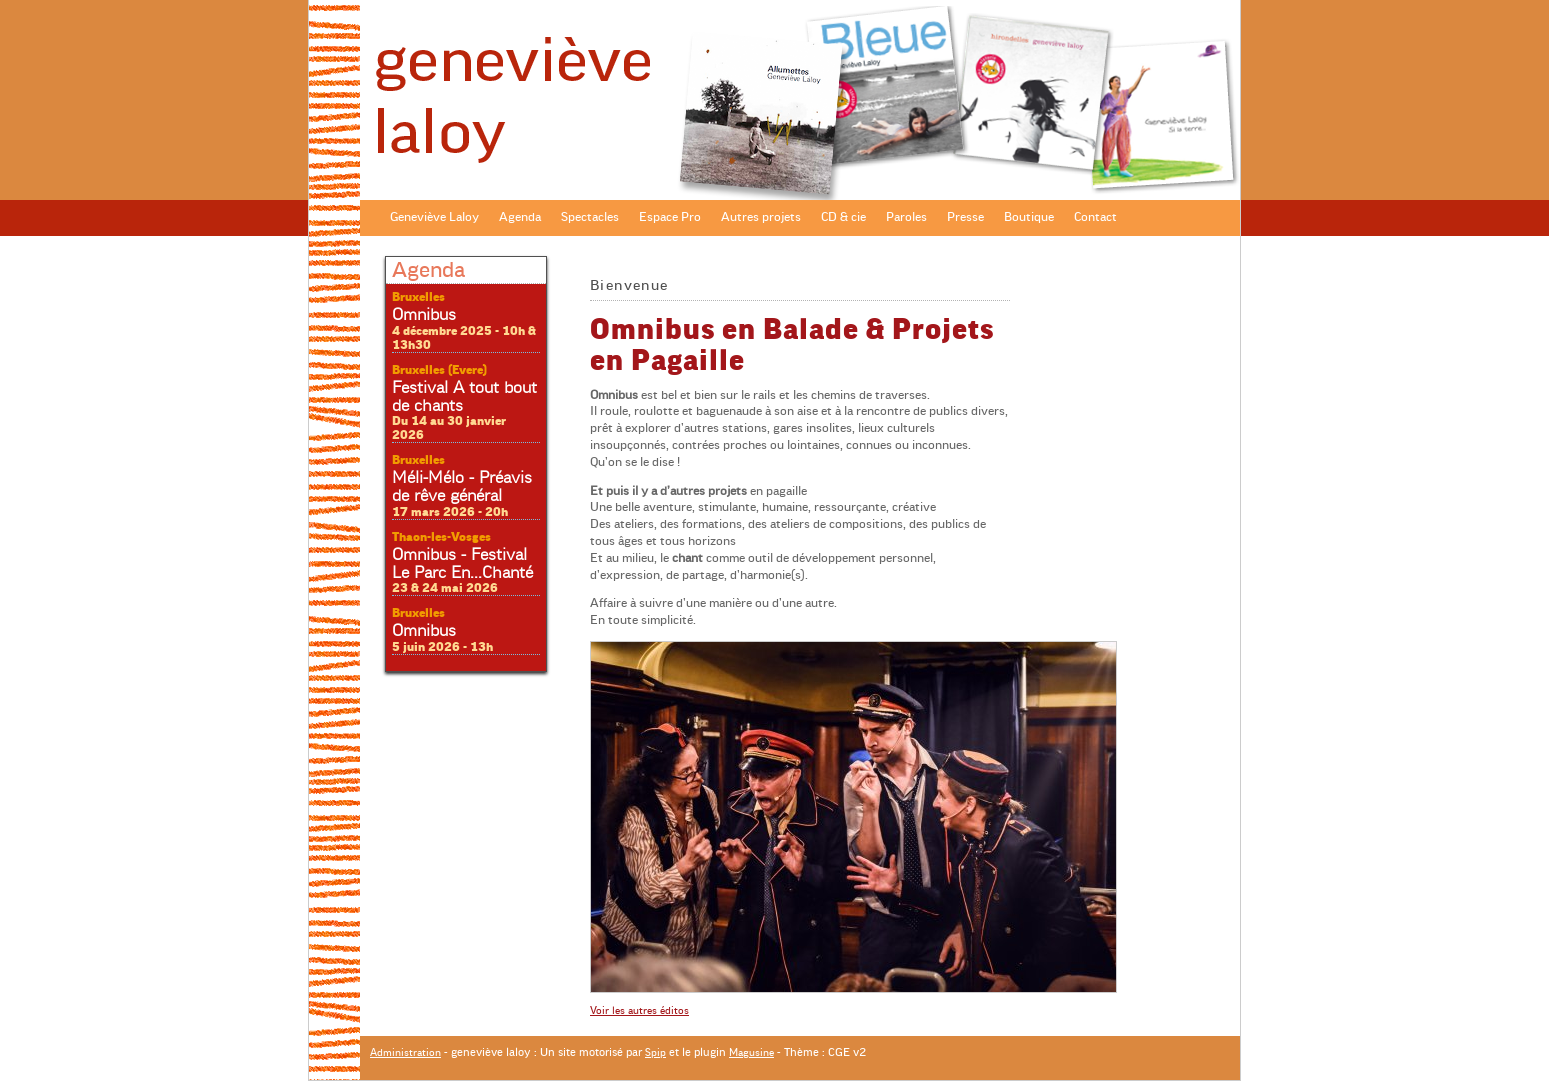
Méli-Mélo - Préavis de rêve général (462, 487)
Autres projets (761, 217)
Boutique (1029, 217)
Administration (405, 1052)
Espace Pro (670, 217)
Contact (1095, 217)
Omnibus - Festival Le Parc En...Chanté (462, 564)
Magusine (751, 1052)
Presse (965, 217)
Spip (655, 1052)
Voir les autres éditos (639, 1010)
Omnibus (424, 315)
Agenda (520, 217)
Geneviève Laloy (434, 217)
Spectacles (590, 217)
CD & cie (843, 217)
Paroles (906, 217)
